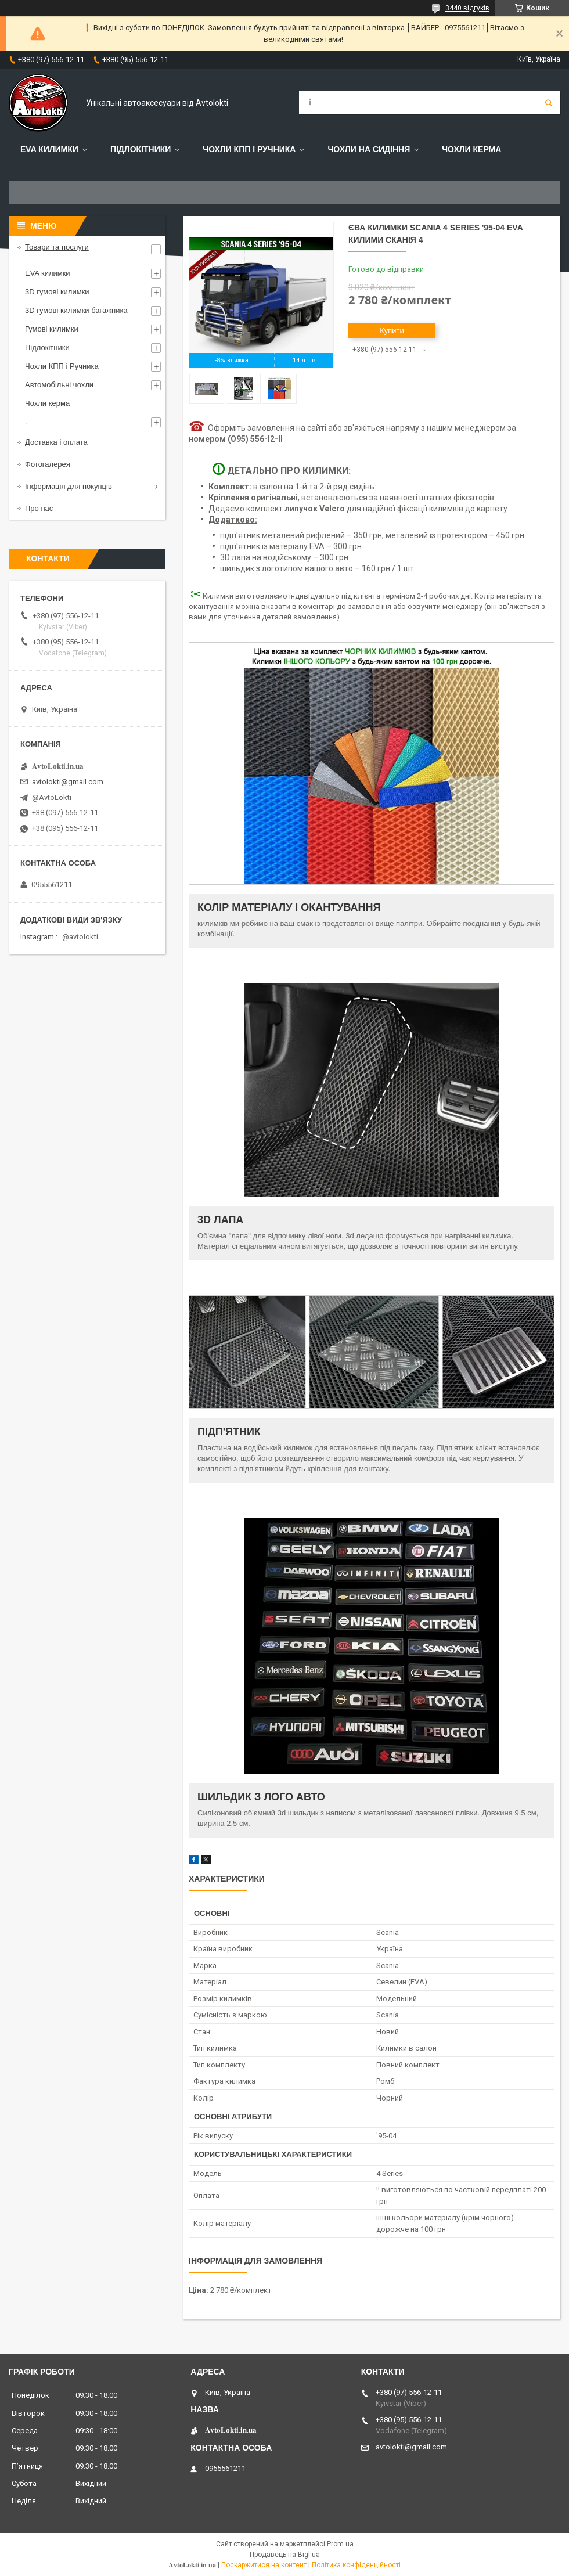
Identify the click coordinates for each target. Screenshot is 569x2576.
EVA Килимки (49, 149)
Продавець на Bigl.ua (285, 2554)
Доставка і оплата (56, 442)
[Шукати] (548, 102)
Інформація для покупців (68, 486)
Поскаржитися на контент (264, 2565)
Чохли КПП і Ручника (249, 149)
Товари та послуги (57, 247)
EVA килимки (47, 273)
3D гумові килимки (57, 291)
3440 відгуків (467, 8)
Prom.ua (340, 2544)
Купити (392, 330)
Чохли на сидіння (368, 149)
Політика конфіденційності (356, 2565)
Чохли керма (471, 149)
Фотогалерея (47, 464)
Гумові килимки (51, 329)
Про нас (39, 508)
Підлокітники (140, 149)
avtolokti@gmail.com (67, 781)
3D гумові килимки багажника (76, 310)
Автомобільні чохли (59, 384)
